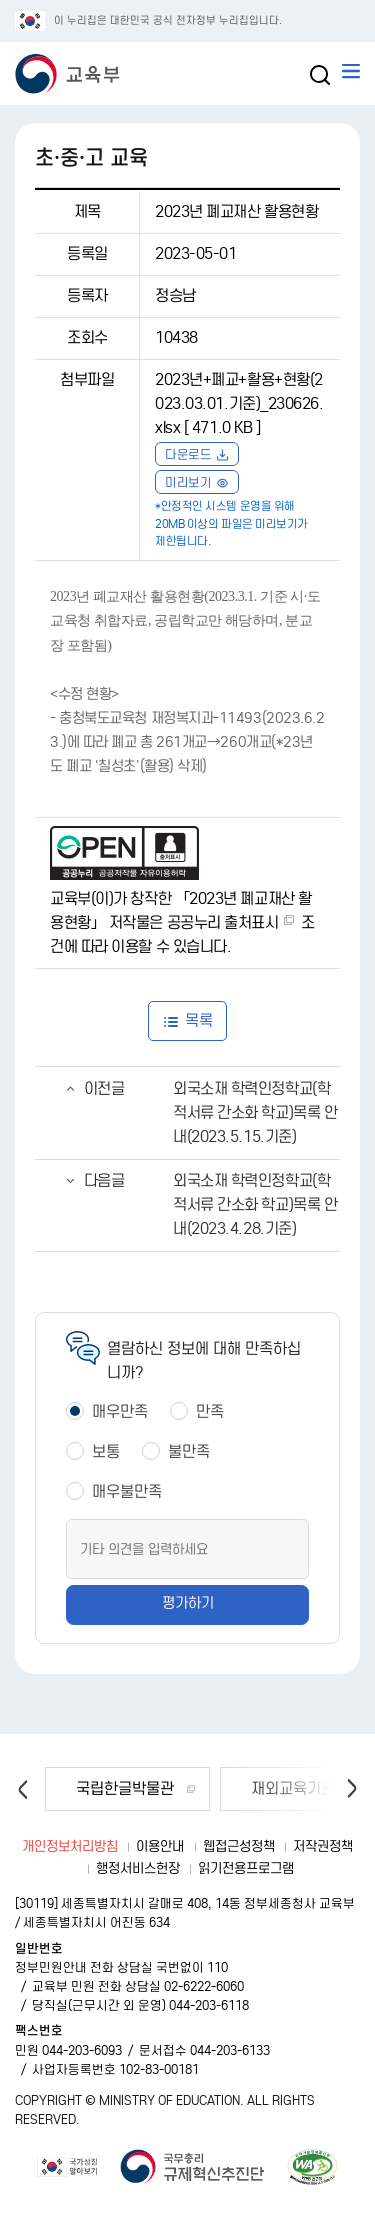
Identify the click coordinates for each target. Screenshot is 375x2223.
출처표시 (251, 922)
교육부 (30, 49)
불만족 (189, 1451)
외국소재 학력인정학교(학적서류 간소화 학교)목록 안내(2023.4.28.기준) (255, 1204)
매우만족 (120, 1411)
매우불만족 (127, 1491)
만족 (210, 1411)
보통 (106, 1451)
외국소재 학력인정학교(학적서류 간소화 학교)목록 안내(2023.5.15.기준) (255, 1112)
